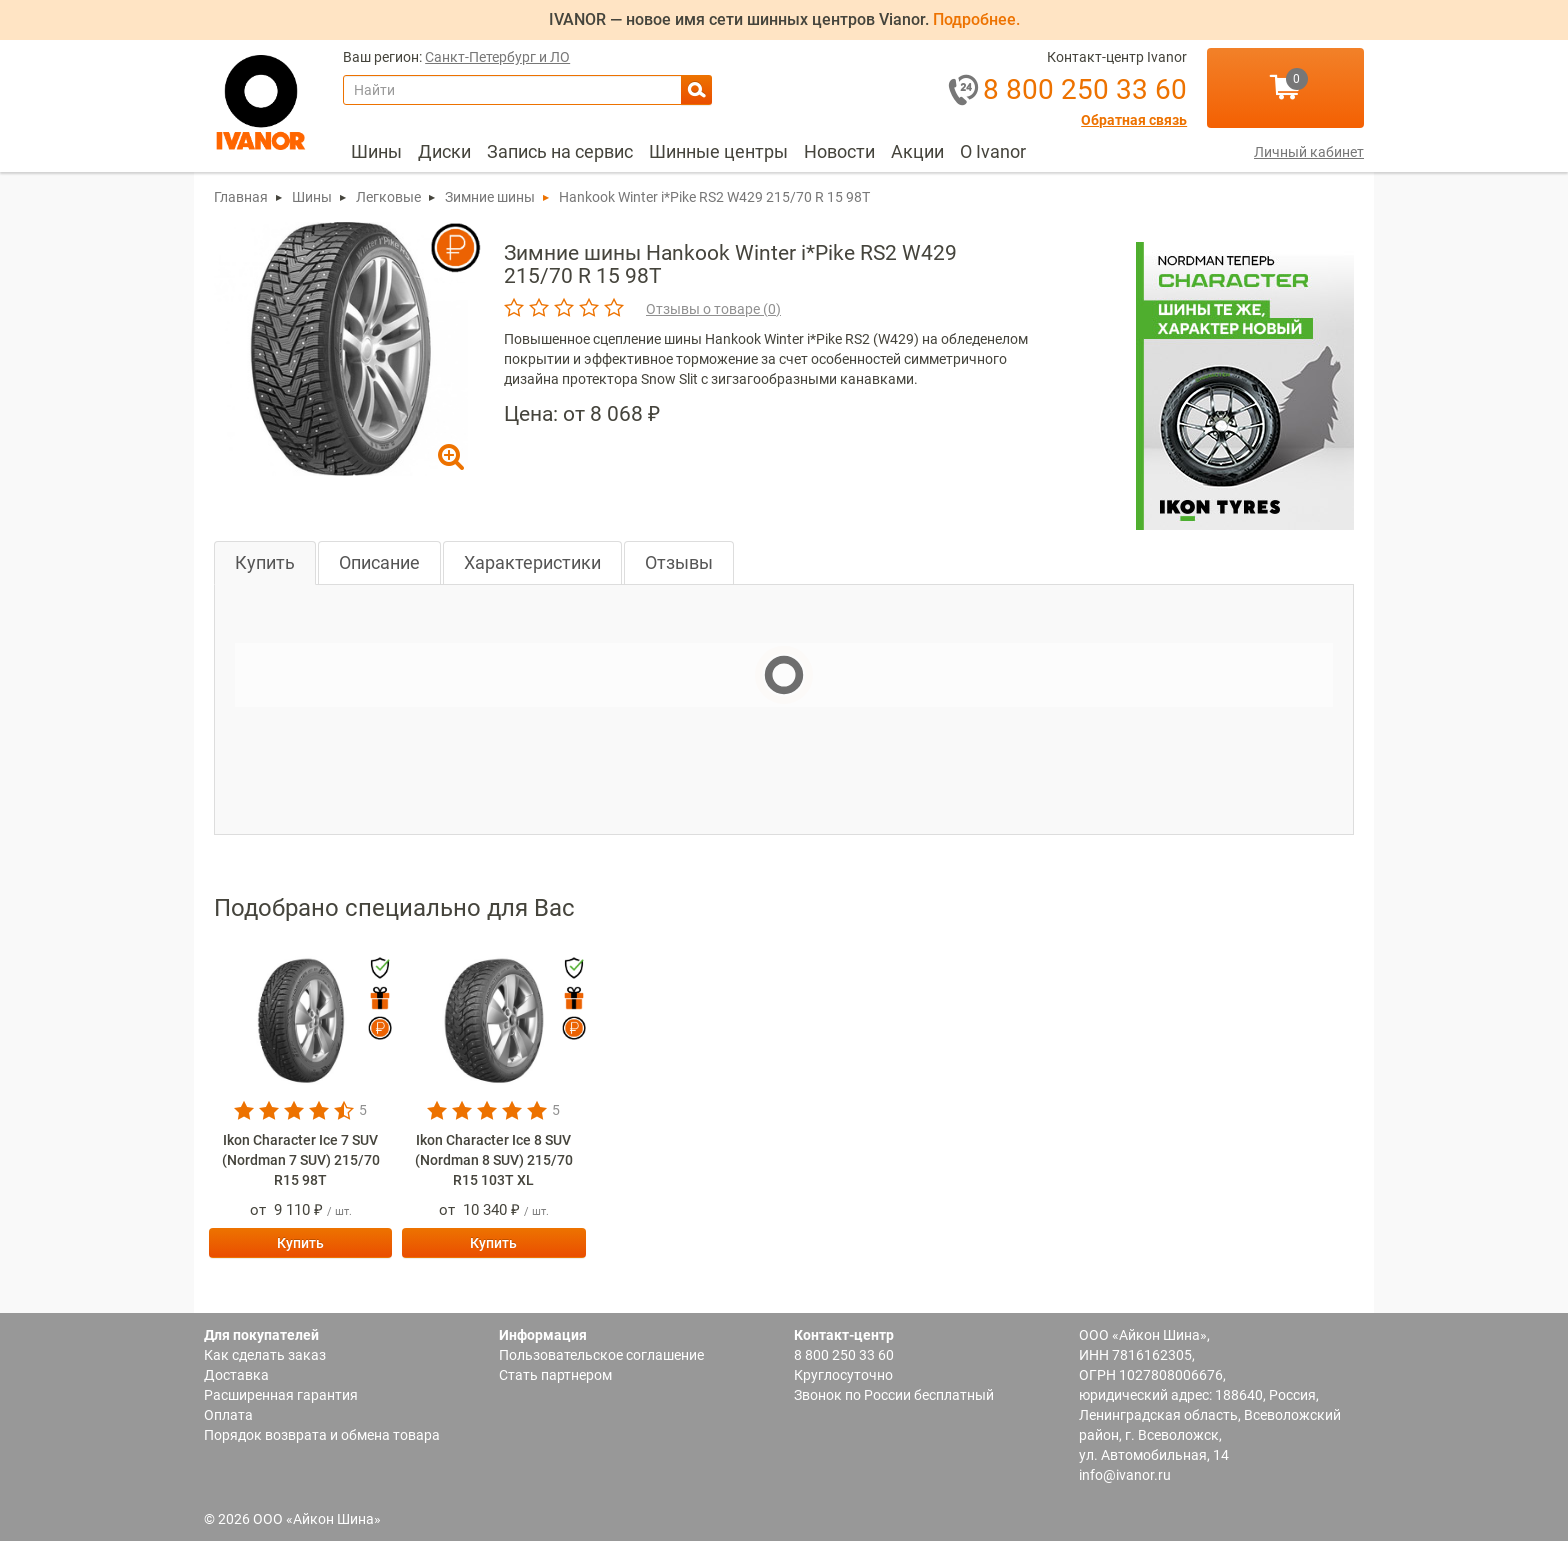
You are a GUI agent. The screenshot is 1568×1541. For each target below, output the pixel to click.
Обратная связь (1134, 120)
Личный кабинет (1309, 152)
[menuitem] (376, 152)
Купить (265, 562)
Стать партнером (555, 1375)
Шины (376, 151)
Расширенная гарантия (281, 1395)
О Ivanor (993, 151)
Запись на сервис (560, 151)
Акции (917, 151)
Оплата (228, 1415)
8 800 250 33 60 (844, 1355)
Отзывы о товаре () (713, 309)
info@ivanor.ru (1125, 1475)
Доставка (236, 1375)
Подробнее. (976, 19)
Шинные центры (718, 151)
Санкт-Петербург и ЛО (497, 57)
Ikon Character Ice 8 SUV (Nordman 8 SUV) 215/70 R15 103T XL (494, 1160)
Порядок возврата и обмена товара (322, 1435)
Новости (839, 151)
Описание (379, 562)
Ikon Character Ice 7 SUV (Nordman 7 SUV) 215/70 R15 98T (301, 1160)
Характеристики (532, 562)
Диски (444, 151)
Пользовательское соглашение (601, 1355)
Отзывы (679, 562)
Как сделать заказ (265, 1355)
